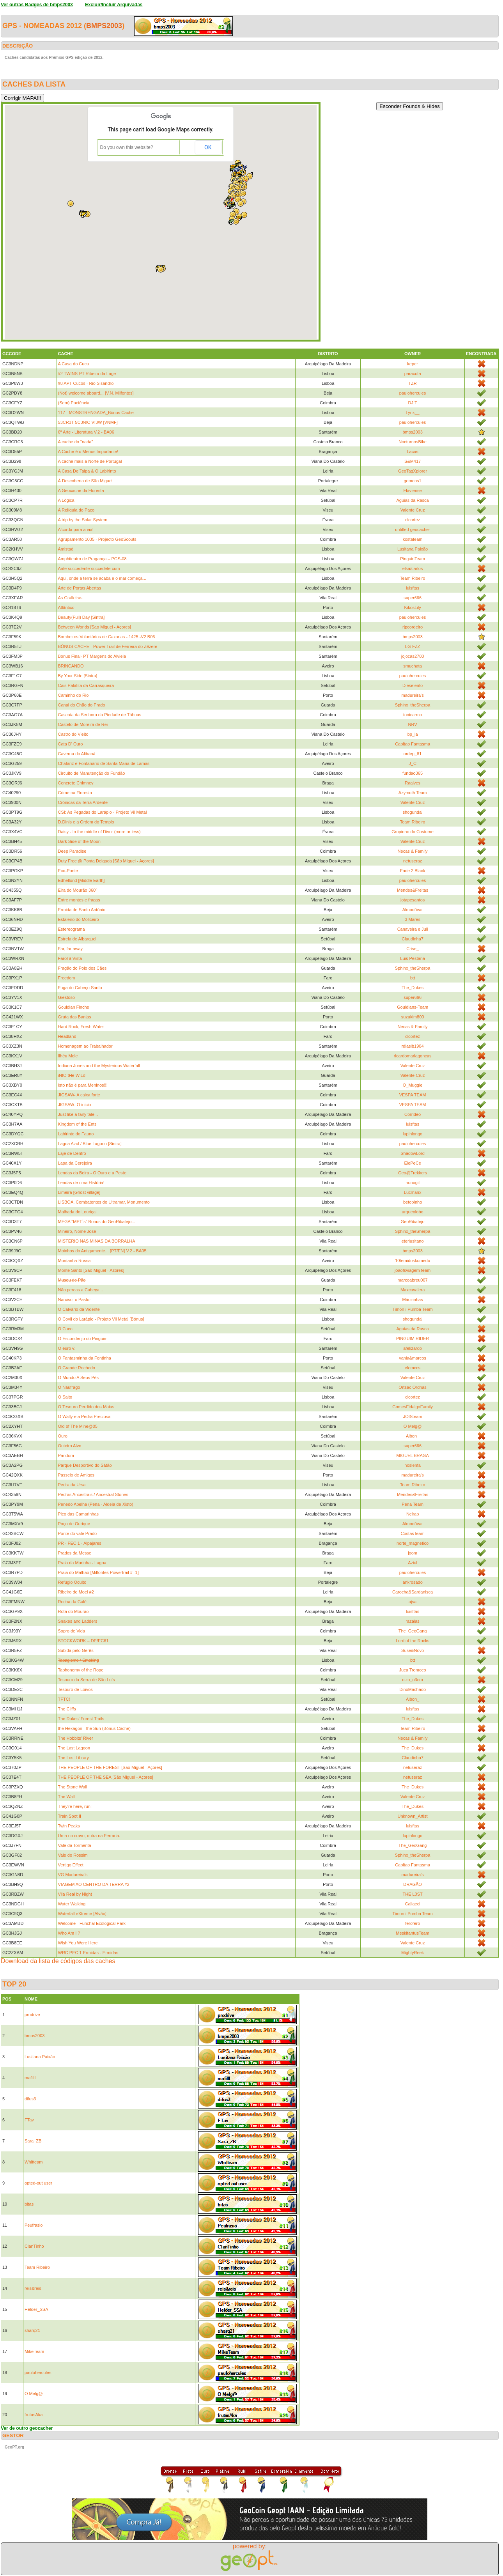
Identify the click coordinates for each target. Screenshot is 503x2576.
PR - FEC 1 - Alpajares (79, 1543)
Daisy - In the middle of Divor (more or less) (99, 831)
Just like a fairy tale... (78, 1114)
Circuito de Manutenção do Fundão (91, 773)
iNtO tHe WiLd (71, 1075)
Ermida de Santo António (82, 909)
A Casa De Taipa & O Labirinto (87, 471)
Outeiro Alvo (69, 1445)
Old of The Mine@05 (77, 1426)
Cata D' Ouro (70, 744)
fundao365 (412, 773)
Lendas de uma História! (81, 1182)
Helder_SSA (36, 2309)
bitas (29, 2204)
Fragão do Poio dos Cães (82, 968)
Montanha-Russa (74, 1260)
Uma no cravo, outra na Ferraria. (89, 1835)
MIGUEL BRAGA (412, 1455)
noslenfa (412, 1465)
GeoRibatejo (413, 1221)
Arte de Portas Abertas (79, 588)
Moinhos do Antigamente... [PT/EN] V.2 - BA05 (102, 1250)
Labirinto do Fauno (76, 1133)
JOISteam (412, 1416)
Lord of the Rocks (412, 1640)
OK (207, 147)
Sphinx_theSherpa (412, 705)
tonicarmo (412, 714)
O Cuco (65, 1328)
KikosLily (412, 607)
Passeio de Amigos (76, 1475)
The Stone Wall (72, 1787)
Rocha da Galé (72, 1601)
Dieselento (412, 685)
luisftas (412, 588)
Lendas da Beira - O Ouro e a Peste (92, 1172)
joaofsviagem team (412, 1270)
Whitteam (34, 2162)
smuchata (412, 666)
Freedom (66, 978)
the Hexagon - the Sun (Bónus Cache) (94, 1728)
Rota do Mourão (73, 1611)
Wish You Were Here (78, 1942)
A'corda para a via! (76, 529)
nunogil (412, 1182)
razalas (412, 1621)
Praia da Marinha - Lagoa (82, 1562)
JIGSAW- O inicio (74, 1104)
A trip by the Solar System (83, 519)
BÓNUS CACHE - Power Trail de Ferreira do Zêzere (108, 646)
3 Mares (412, 919)
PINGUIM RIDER (412, 1338)
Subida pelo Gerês (76, 1650)
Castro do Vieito (73, 734)
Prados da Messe (75, 1553)
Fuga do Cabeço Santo (80, 987)
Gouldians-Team (412, 1007)
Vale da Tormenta (74, 1845)
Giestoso (66, 997)
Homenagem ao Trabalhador (85, 1046)
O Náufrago (69, 1387)
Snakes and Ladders (77, 1621)
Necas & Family (413, 851)
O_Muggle (413, 1085)
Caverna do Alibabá (77, 753)
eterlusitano (413, 1241)
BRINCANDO (71, 666)
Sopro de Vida (71, 1631)
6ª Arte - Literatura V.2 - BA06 (86, 432)
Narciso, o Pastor (74, 1299)
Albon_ (412, 1436)
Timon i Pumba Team (412, 1309)
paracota (412, 373)
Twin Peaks (69, 1826)
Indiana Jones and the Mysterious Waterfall (99, 1065)
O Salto (65, 1397)
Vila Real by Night (75, 1894)
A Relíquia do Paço (76, 510)
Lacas (412, 451)
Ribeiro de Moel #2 (76, 1592)
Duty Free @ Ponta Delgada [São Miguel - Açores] (106, 861)
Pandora (66, 1455)
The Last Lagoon (74, 1748)
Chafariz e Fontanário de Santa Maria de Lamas (104, 763)
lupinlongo (412, 1133)
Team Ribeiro (412, 578)
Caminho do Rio (73, 695)
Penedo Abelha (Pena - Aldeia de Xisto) (95, 1504)
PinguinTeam (412, 558)
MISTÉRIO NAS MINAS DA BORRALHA (96, 1241)
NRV (412, 724)
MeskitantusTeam (412, 1933)
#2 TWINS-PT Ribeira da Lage (87, 373)
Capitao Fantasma (412, 744)
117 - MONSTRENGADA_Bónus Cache (96, 412)
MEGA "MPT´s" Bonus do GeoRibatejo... (96, 1221)
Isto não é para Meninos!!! (83, 1085)
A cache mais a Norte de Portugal (90, 461)
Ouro (62, 1436)
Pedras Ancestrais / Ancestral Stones (93, 1494)
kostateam (413, 539)
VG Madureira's (73, 1874)
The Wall (66, 1796)
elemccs (412, 1367)
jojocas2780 (412, 656)
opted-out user (38, 2183)
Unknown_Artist (413, 1816)
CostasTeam (413, 1533)
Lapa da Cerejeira (75, 1163)
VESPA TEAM (412, 1094)
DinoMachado (412, 1689)
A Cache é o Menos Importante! (88, 451)
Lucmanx (413, 1192)
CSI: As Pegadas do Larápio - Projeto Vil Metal (102, 812)
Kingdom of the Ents (77, 1124)
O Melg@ (413, 1426)
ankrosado (412, 1582)
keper (412, 363)
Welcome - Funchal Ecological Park (92, 1923)
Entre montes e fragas (79, 900)
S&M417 (412, 461)
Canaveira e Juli (412, 929)
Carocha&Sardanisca (412, 1592)
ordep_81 (413, 753)
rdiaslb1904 (413, 1046)
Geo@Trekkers (412, 1172)
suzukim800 (412, 1016)
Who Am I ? (69, 1933)
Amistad (66, 549)
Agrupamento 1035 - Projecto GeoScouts (97, 539)
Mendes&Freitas (412, 890)
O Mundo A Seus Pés (78, 1377)
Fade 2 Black (412, 870)
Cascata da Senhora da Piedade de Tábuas (100, 714)
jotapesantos (412, 900)
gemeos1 (412, 480)
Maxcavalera (412, 1289)
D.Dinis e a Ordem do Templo (86, 822)
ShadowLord (412, 1153)
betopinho (412, 1202)
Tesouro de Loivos (75, 1689)
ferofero (412, 1923)
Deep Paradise (72, 851)
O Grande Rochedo (76, 1367)
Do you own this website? (126, 147)
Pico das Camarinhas (78, 1514)
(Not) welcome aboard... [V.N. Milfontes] (96, 393)
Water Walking (72, 1903)
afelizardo (412, 1348)
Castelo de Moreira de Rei (83, 724)
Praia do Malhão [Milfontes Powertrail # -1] (98, 1572)
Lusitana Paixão (412, 549)
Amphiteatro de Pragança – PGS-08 (92, 558)
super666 (413, 597)
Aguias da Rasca (413, 500)
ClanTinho (34, 2246)
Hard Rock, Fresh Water (81, 1026)
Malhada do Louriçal (77, 1211)
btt (412, 978)
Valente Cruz (412, 510)
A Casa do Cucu (73, 363)
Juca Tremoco (412, 1670)
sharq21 (32, 2330)
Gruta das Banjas (74, 1016)
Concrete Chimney (76, 783)
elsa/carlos (412, 568)
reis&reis (33, 2288)
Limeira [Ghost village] (79, 1192)
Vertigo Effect (70, 1865)
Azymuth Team (413, 792)
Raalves (412, 783)
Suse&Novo (412, 1650)
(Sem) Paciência (74, 402)
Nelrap (412, 1514)
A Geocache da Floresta (81, 490)
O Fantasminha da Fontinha (84, 1358)
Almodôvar (412, 909)
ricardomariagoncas (413, 1055)
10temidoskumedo (412, 1260)
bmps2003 (104, 26)
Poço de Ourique (74, 1523)
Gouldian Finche (73, 1007)
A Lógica (66, 500)
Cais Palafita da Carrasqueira (86, 685)
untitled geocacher (412, 529)
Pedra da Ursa (72, 1484)
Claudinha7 (412, 939)
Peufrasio (34, 2225)
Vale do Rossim (73, 1855)
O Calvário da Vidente (79, 1309)
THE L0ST (412, 1894)
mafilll (30, 2077)
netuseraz (412, 861)
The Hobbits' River (75, 1738)
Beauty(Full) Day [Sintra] (81, 617)
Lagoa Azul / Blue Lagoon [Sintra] (90, 1143)
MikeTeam (34, 2351)
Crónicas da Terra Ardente (83, 802)
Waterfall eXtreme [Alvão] (82, 1913)
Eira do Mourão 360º (77, 890)
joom (412, 1553)
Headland (67, 1036)
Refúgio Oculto (72, 1582)
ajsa (412, 1601)
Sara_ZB (33, 2141)
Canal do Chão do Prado (81, 705)
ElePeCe (412, 1163)
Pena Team (412, 1504)
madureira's (413, 695)
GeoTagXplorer (412, 471)
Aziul (412, 1562)
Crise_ (412, 948)
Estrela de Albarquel (77, 939)
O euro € (66, 1348)
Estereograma (71, 929)
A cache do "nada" (75, 441)
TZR (412, 383)
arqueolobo (412, 1211)
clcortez (412, 519)
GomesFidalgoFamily (412, 1406)
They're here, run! (75, 1806)
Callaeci (412, 1903)
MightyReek (412, 1952)
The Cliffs (67, 1709)
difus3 (30, 2098)
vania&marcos (412, 1358)
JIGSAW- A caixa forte (79, 1094)
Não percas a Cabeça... (80, 1289)
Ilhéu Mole (68, 1055)
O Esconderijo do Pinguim (83, 1338)
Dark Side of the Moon (79, 841)
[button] (233, 214)
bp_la (412, 734)
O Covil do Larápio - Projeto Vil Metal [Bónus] (101, 1319)
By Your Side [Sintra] (77, 675)
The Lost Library (73, 1757)
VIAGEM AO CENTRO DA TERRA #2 (93, 1884)
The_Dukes (412, 987)
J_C (412, 763)
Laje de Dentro (72, 1153)
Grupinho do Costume (412, 831)
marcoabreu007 (413, 1280)
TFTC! (64, 1699)
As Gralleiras (70, 597)
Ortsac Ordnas (413, 1387)
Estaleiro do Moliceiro (78, 919)
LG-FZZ (412, 646)
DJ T (412, 402)
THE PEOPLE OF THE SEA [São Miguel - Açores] (105, 1777)
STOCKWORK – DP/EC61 (83, 1640)
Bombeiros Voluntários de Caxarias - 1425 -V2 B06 (106, 636)
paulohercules (412, 393)
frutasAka (34, 2414)
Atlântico (66, 607)
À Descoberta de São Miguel (85, 480)
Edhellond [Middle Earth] (81, 880)
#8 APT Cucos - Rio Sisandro (86, 383)
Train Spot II (69, 1816)
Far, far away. (71, 948)
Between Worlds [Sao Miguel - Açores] (94, 627)
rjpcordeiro (412, 627)
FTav (29, 2119)
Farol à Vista (70, 958)
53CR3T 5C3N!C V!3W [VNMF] (88, 422)
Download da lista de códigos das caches (58, 1961)
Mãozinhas (412, 1299)
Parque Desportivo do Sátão (85, 1465)
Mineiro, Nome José (77, 1231)
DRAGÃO (412, 1884)
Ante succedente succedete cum (89, 568)
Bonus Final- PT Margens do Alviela (92, 656)
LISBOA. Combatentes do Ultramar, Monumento (104, 1202)
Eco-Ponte (68, 870)
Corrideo (412, 1114)
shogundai (413, 812)
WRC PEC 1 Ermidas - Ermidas (88, 1952)
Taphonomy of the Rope (81, 1670)
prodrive (32, 2014)
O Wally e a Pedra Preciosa (84, 1416)
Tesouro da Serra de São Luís (86, 1679)
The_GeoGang (413, 1631)
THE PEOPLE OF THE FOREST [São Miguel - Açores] (110, 1767)
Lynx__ (413, 412)
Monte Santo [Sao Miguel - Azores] (91, 1270)
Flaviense (413, 490)
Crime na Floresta (75, 792)
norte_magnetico (413, 1543)
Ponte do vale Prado (77, 1533)
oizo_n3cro (412, 1679)
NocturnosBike (413, 441)
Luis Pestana (412, 958)
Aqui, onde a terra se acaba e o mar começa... (102, 578)
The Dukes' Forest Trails (81, 1718)
